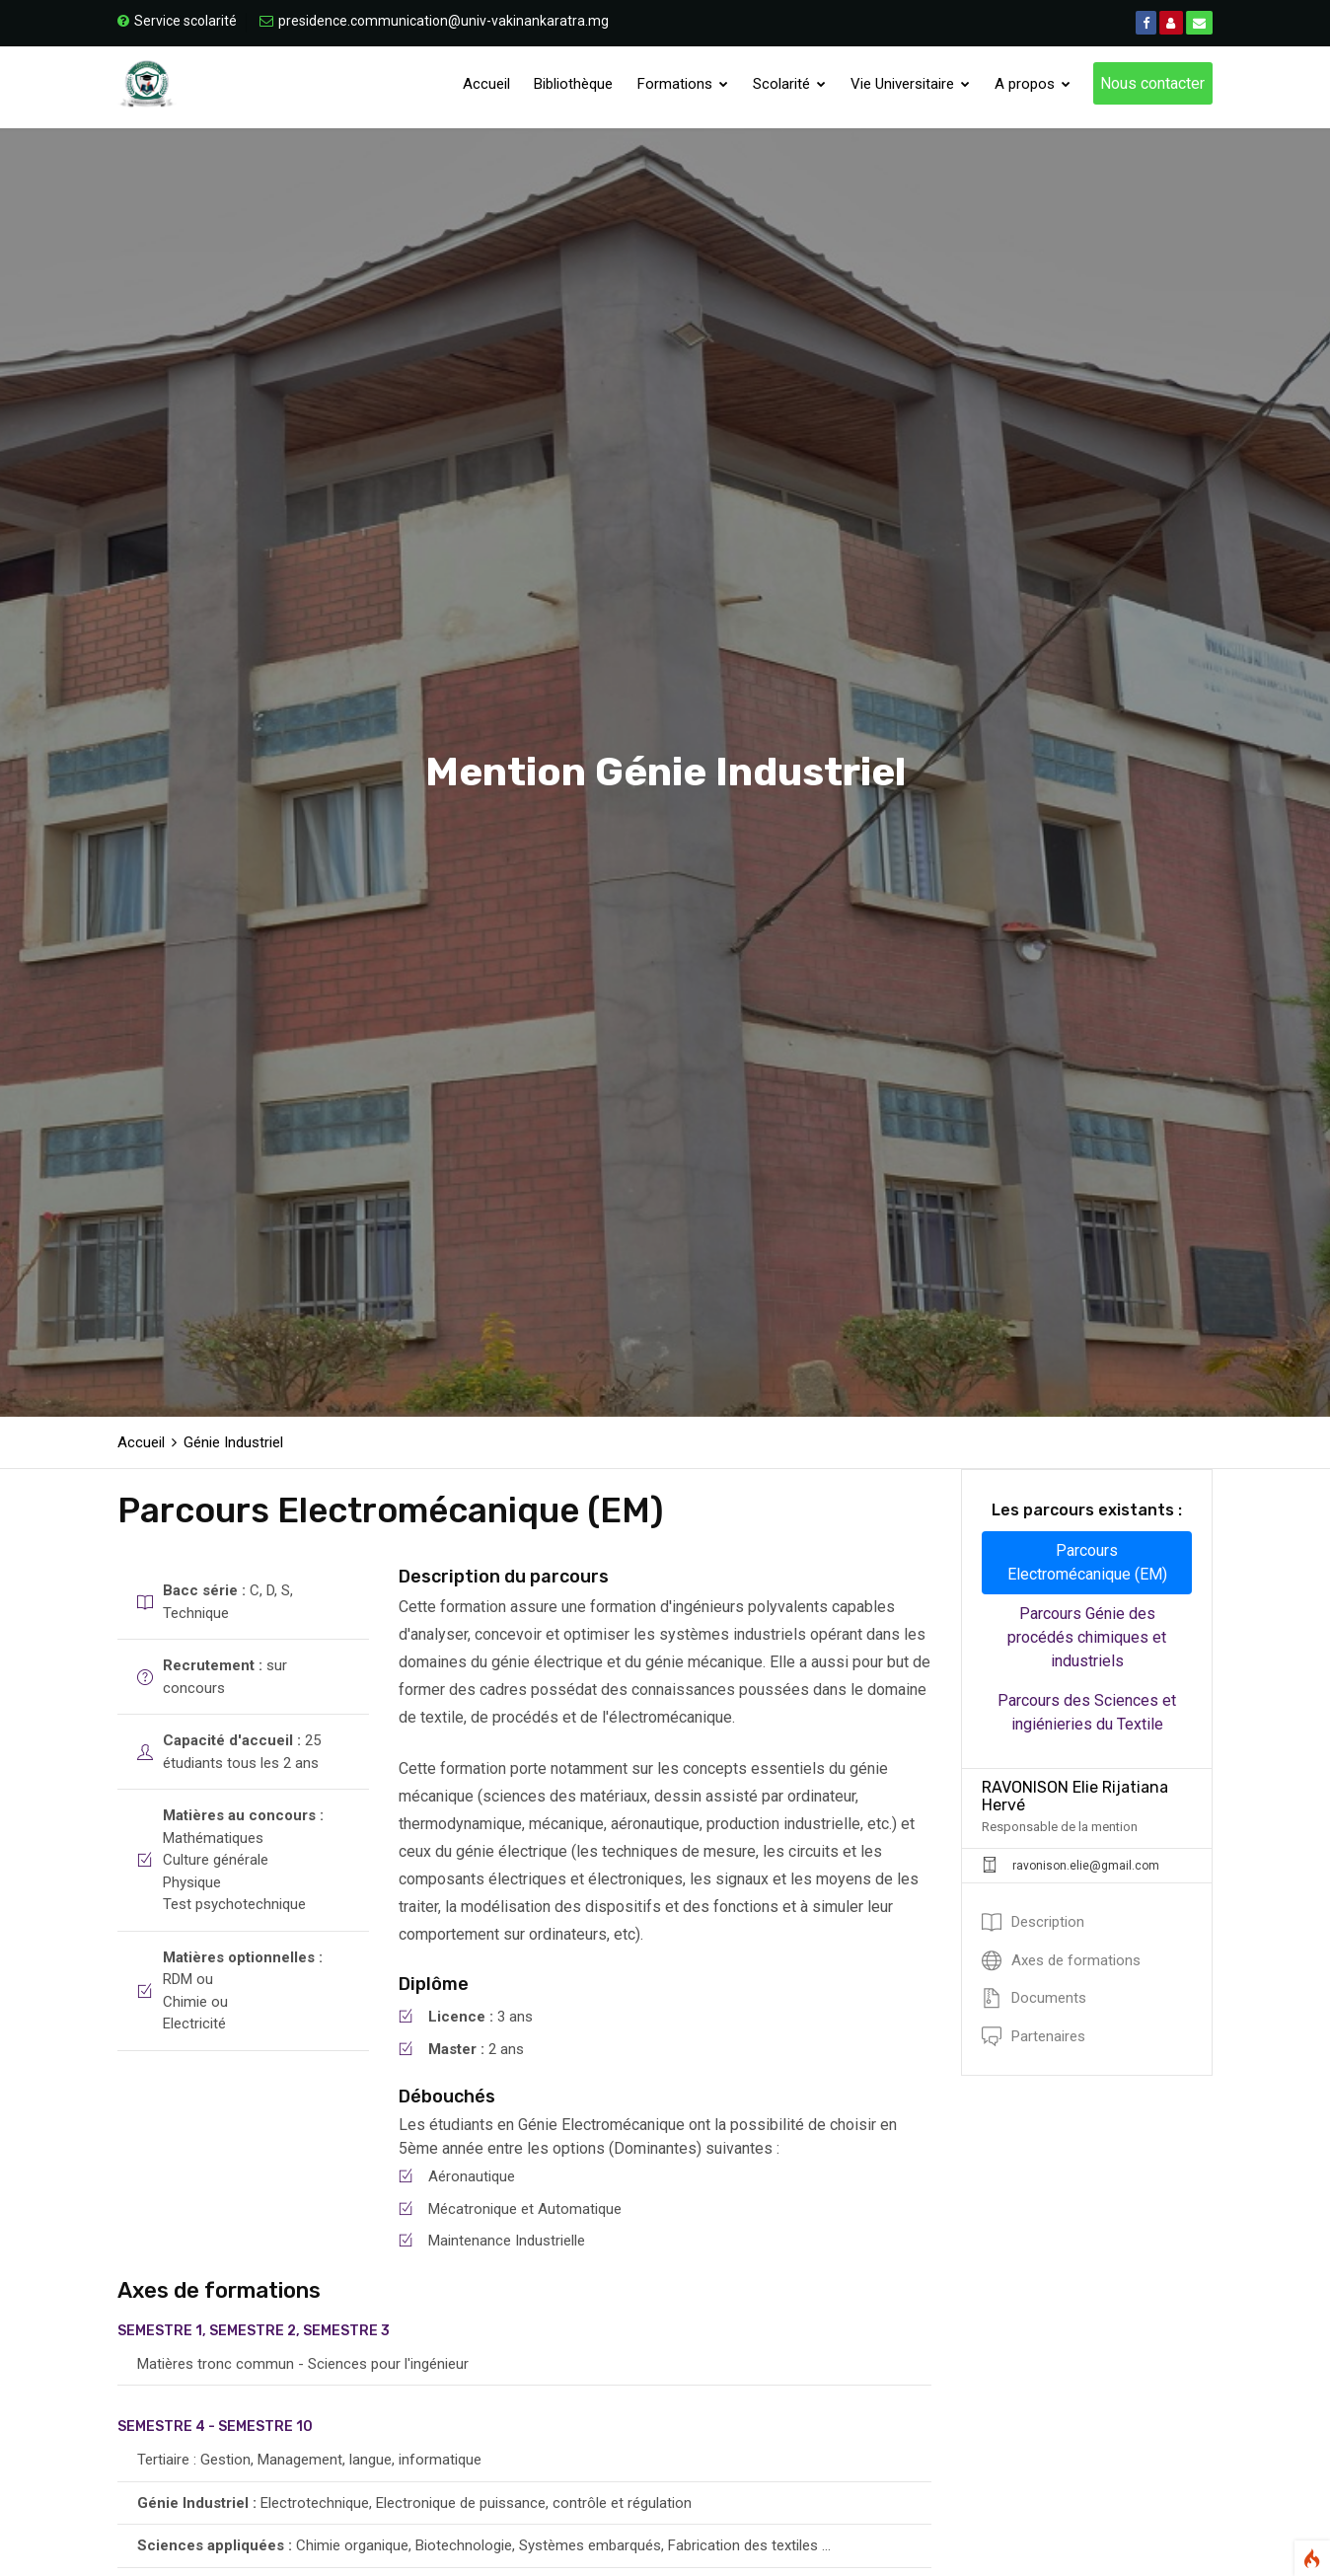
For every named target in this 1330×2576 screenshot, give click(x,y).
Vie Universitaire (912, 87)
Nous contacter (1152, 86)
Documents (1034, 1998)
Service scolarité (177, 21)
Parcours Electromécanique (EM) (1087, 1562)
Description (1033, 1922)
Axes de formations (1061, 1960)
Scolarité (792, 87)
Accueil (491, 87)
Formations (686, 87)
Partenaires (1033, 2036)
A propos (1033, 87)
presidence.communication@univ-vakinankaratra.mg (434, 21)
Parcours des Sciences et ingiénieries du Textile (1087, 1712)
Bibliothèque (578, 87)
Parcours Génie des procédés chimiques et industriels (1086, 1637)
